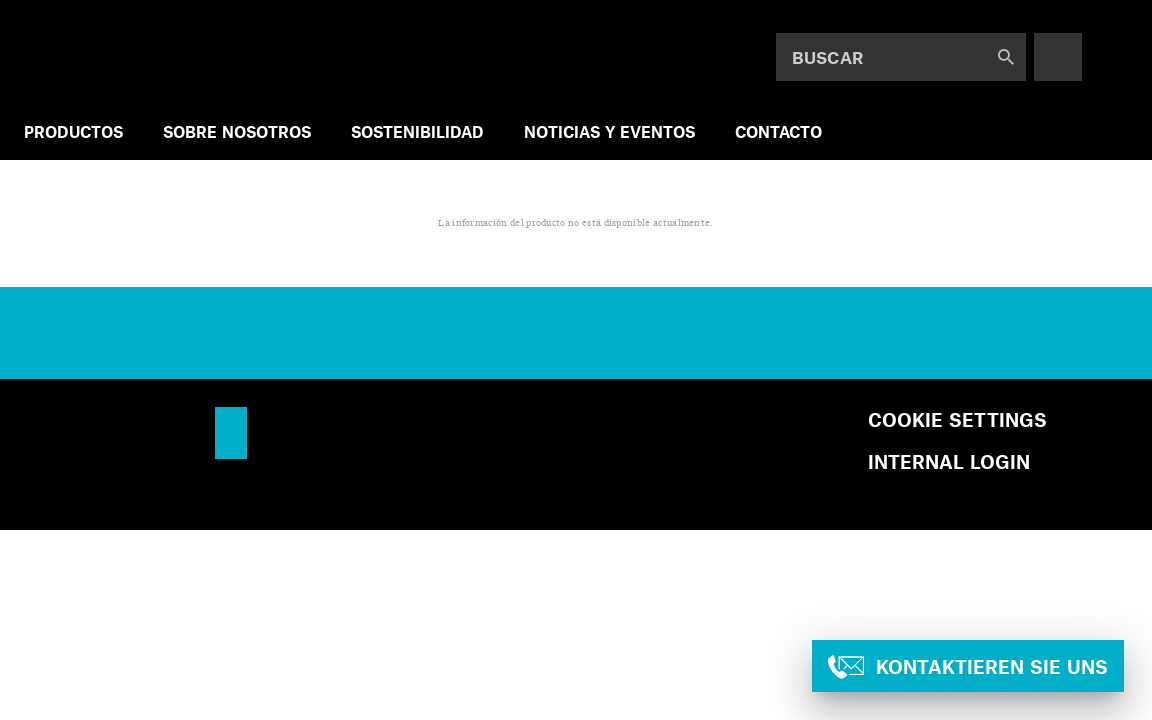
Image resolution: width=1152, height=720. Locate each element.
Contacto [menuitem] (778, 131)
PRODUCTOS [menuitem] (73, 131)
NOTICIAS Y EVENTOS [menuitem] (609, 131)
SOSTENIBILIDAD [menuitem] (417, 131)
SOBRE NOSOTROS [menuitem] (237, 131)
